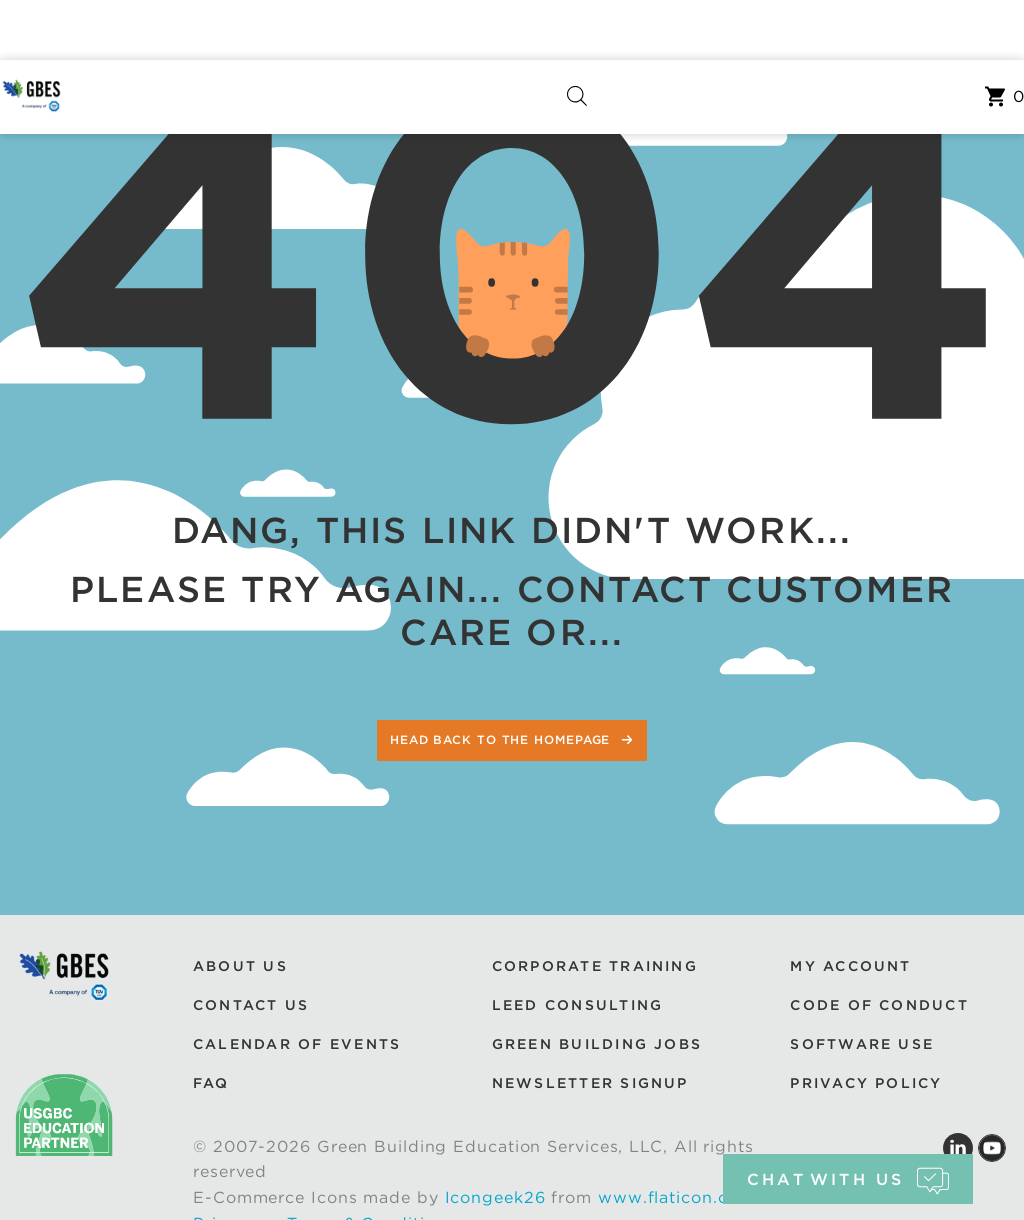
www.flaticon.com (676, 1197)
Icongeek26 (495, 1197)
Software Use (862, 1044)
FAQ (211, 1083)
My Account (850, 966)
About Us (240, 966)
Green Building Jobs (597, 1044)
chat (847, 1179)
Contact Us (251, 1005)
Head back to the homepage (502, 739)
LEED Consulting (578, 1005)
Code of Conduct (879, 1005)
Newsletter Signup (590, 1083)
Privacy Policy (866, 1083)
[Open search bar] (577, 96)
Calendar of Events (297, 1044)
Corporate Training (595, 966)
